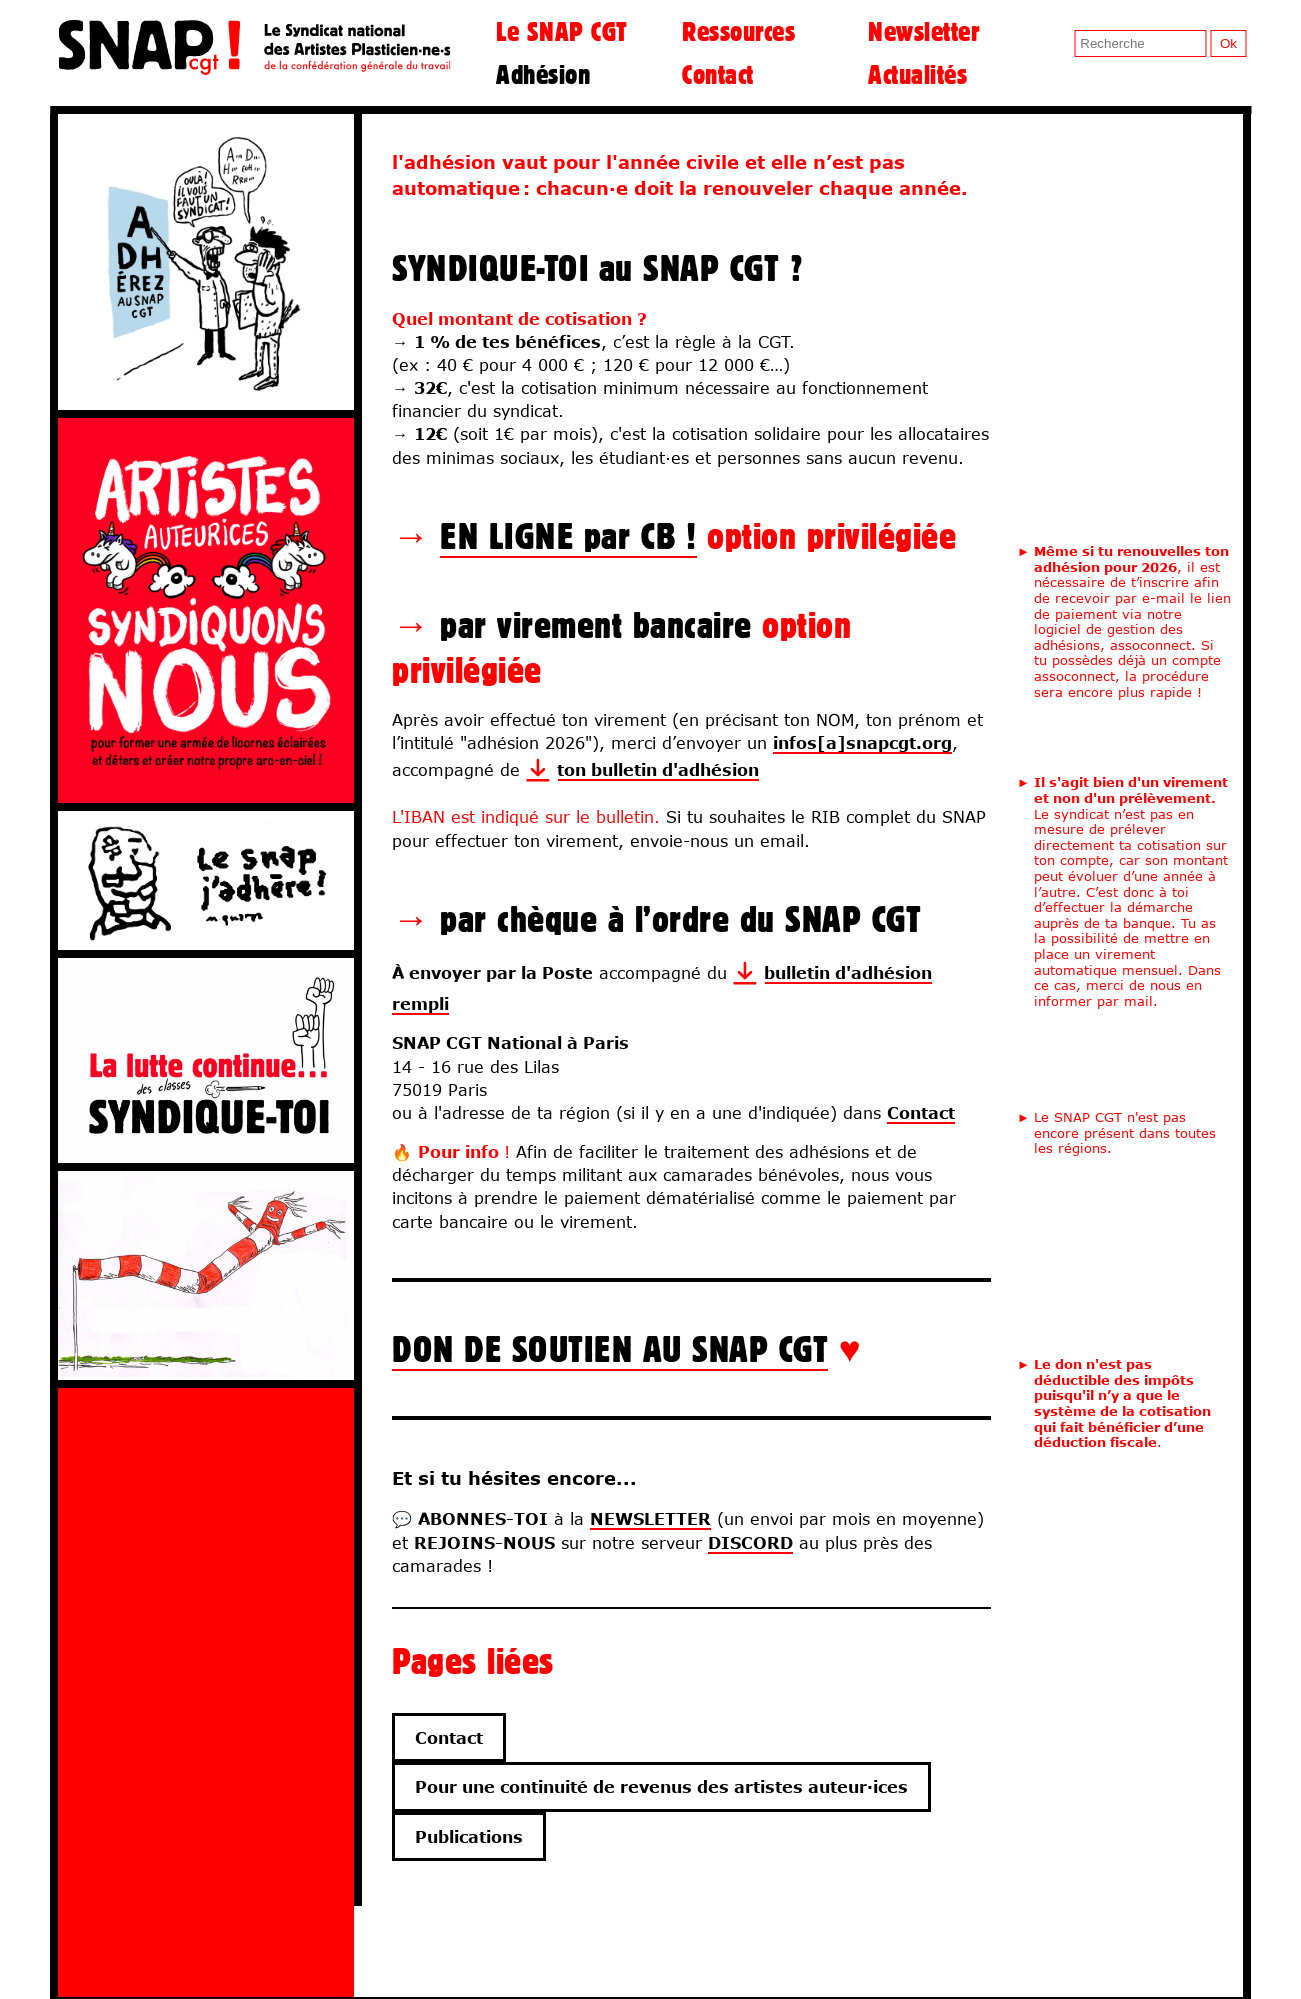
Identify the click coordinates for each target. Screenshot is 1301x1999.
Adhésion (543, 74)
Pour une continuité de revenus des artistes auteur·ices (661, 1786)
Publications (469, 1836)
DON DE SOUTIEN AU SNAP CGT (610, 1348)
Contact (718, 74)
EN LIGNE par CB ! (568, 535)
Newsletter (923, 31)
